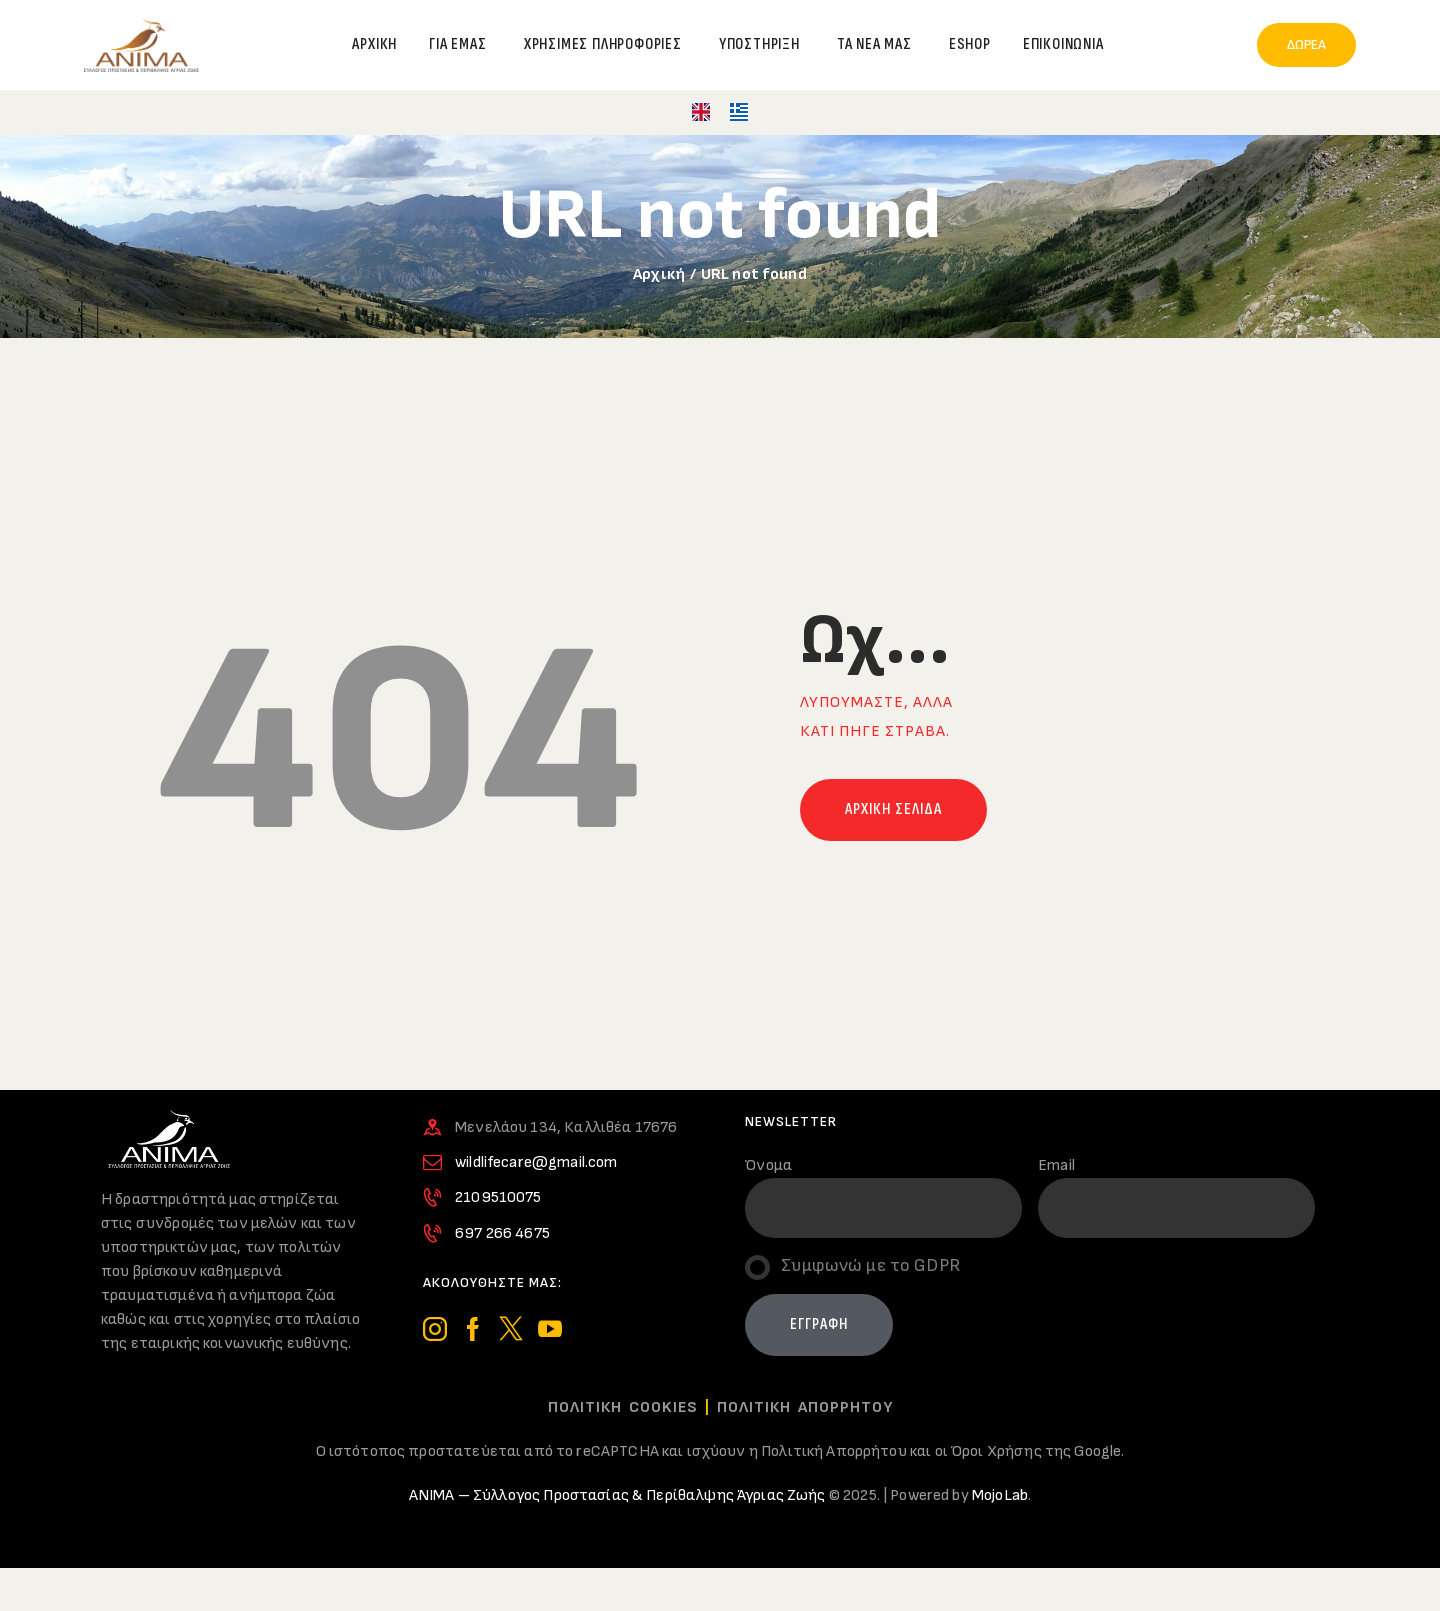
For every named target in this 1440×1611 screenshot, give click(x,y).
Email (1056, 1165)
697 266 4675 (502, 1233)
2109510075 (498, 1197)
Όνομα (768, 1165)
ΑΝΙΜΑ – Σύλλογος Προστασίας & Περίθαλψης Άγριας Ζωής (617, 1495)
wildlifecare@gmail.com (536, 1162)
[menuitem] (701, 112)
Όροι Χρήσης (996, 1451)
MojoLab (1000, 1495)
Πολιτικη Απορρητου (805, 1407)
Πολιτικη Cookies (623, 1407)
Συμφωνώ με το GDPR (870, 1265)
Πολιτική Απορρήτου (834, 1451)
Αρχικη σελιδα (893, 809)
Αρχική (659, 274)
